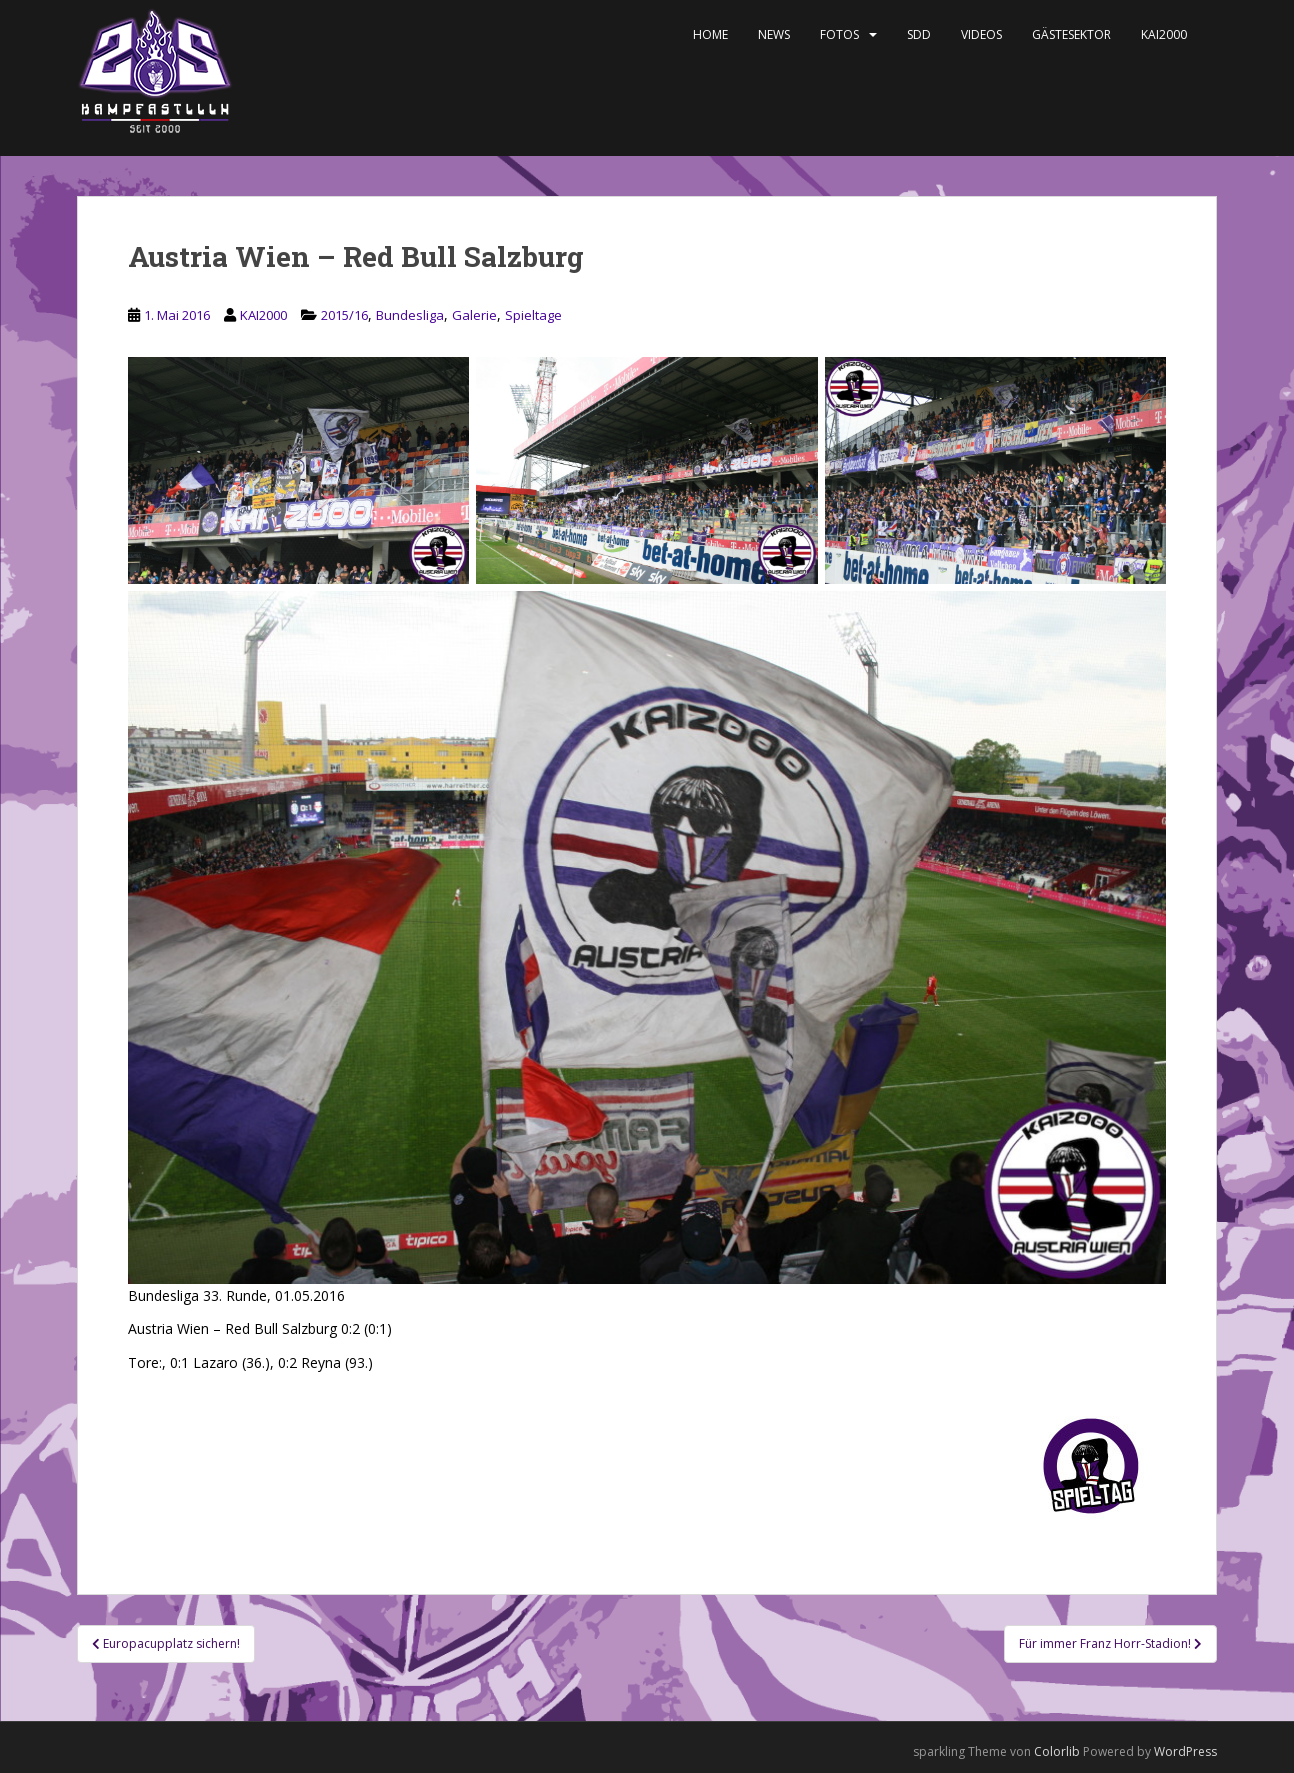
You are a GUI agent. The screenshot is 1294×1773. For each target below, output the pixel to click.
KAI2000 (1164, 34)
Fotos (839, 34)
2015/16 (344, 315)
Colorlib (1057, 1751)
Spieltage (533, 315)
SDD (919, 34)
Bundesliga (410, 315)
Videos (981, 34)
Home (710, 34)
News (774, 34)
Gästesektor (1071, 34)
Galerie (474, 315)
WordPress (1185, 1751)
